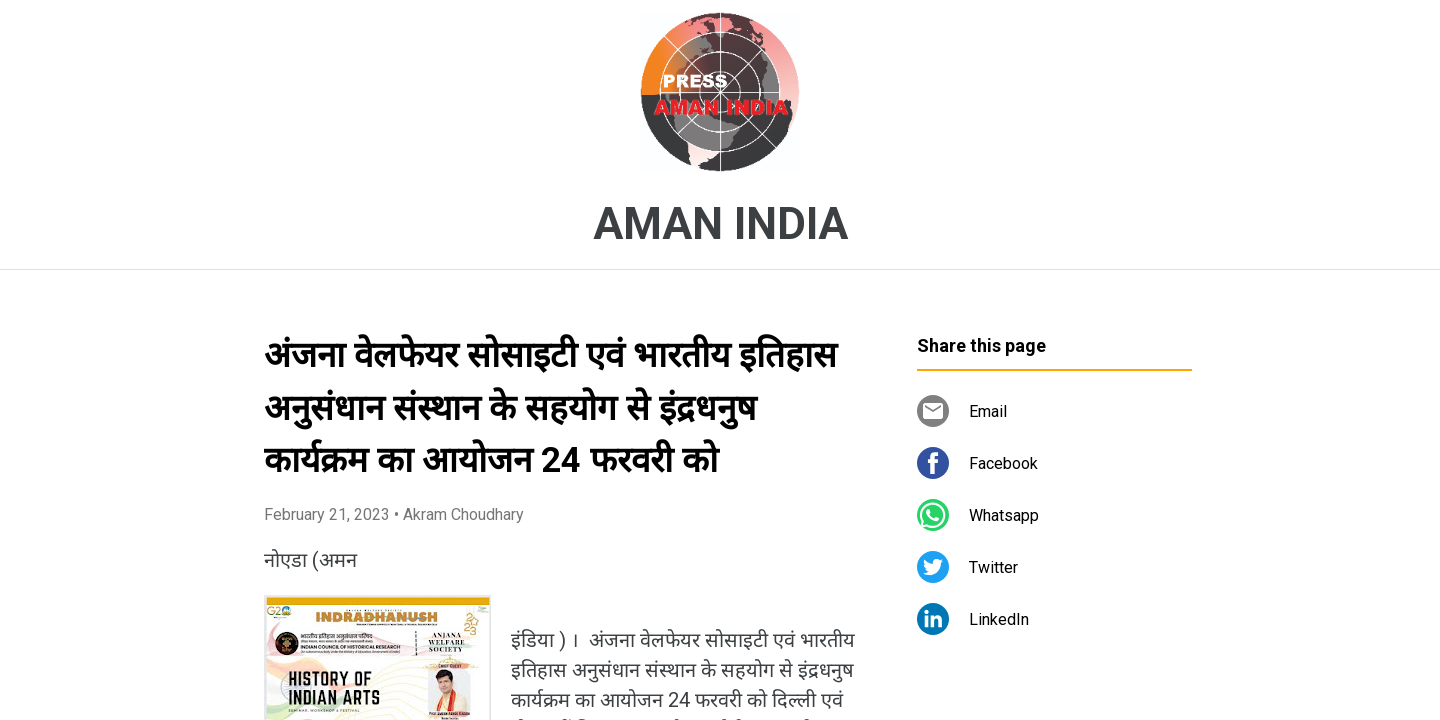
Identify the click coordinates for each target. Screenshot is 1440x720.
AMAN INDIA (720, 224)
